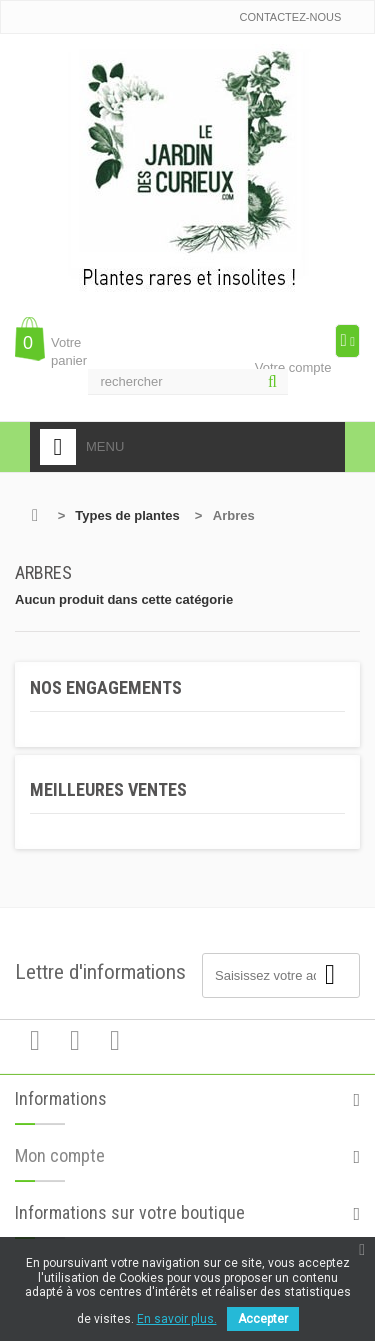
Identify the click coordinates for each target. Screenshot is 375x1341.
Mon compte (60, 1162)
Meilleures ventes (108, 789)
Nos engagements (106, 687)
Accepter (263, 1319)
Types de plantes (127, 515)
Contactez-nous (290, 17)
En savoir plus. (177, 1319)
